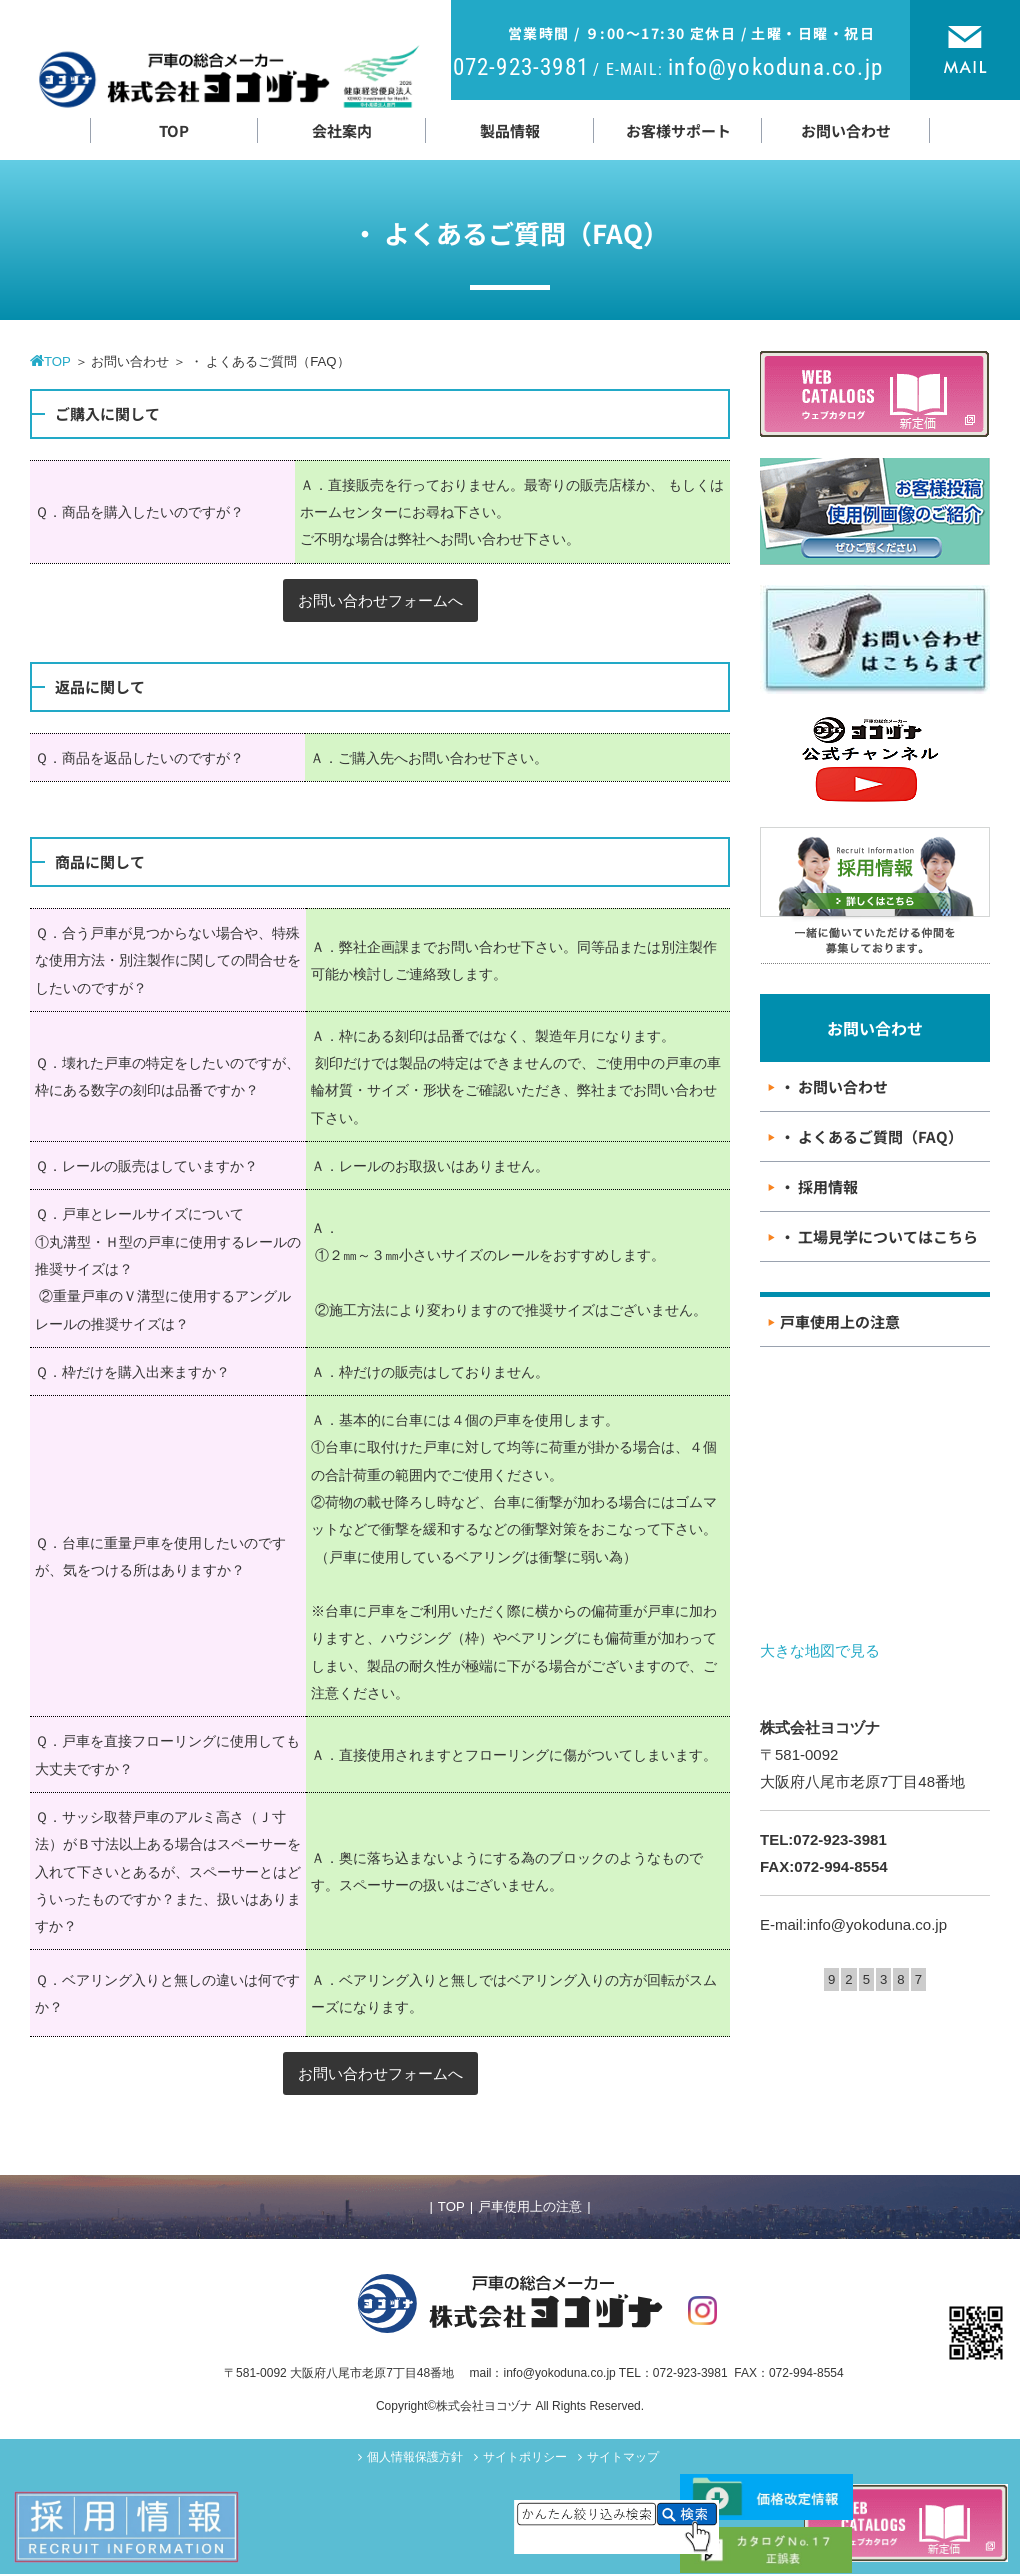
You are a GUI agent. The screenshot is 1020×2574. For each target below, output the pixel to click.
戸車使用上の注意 (530, 2206)
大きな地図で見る (820, 1650)
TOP (451, 2206)
